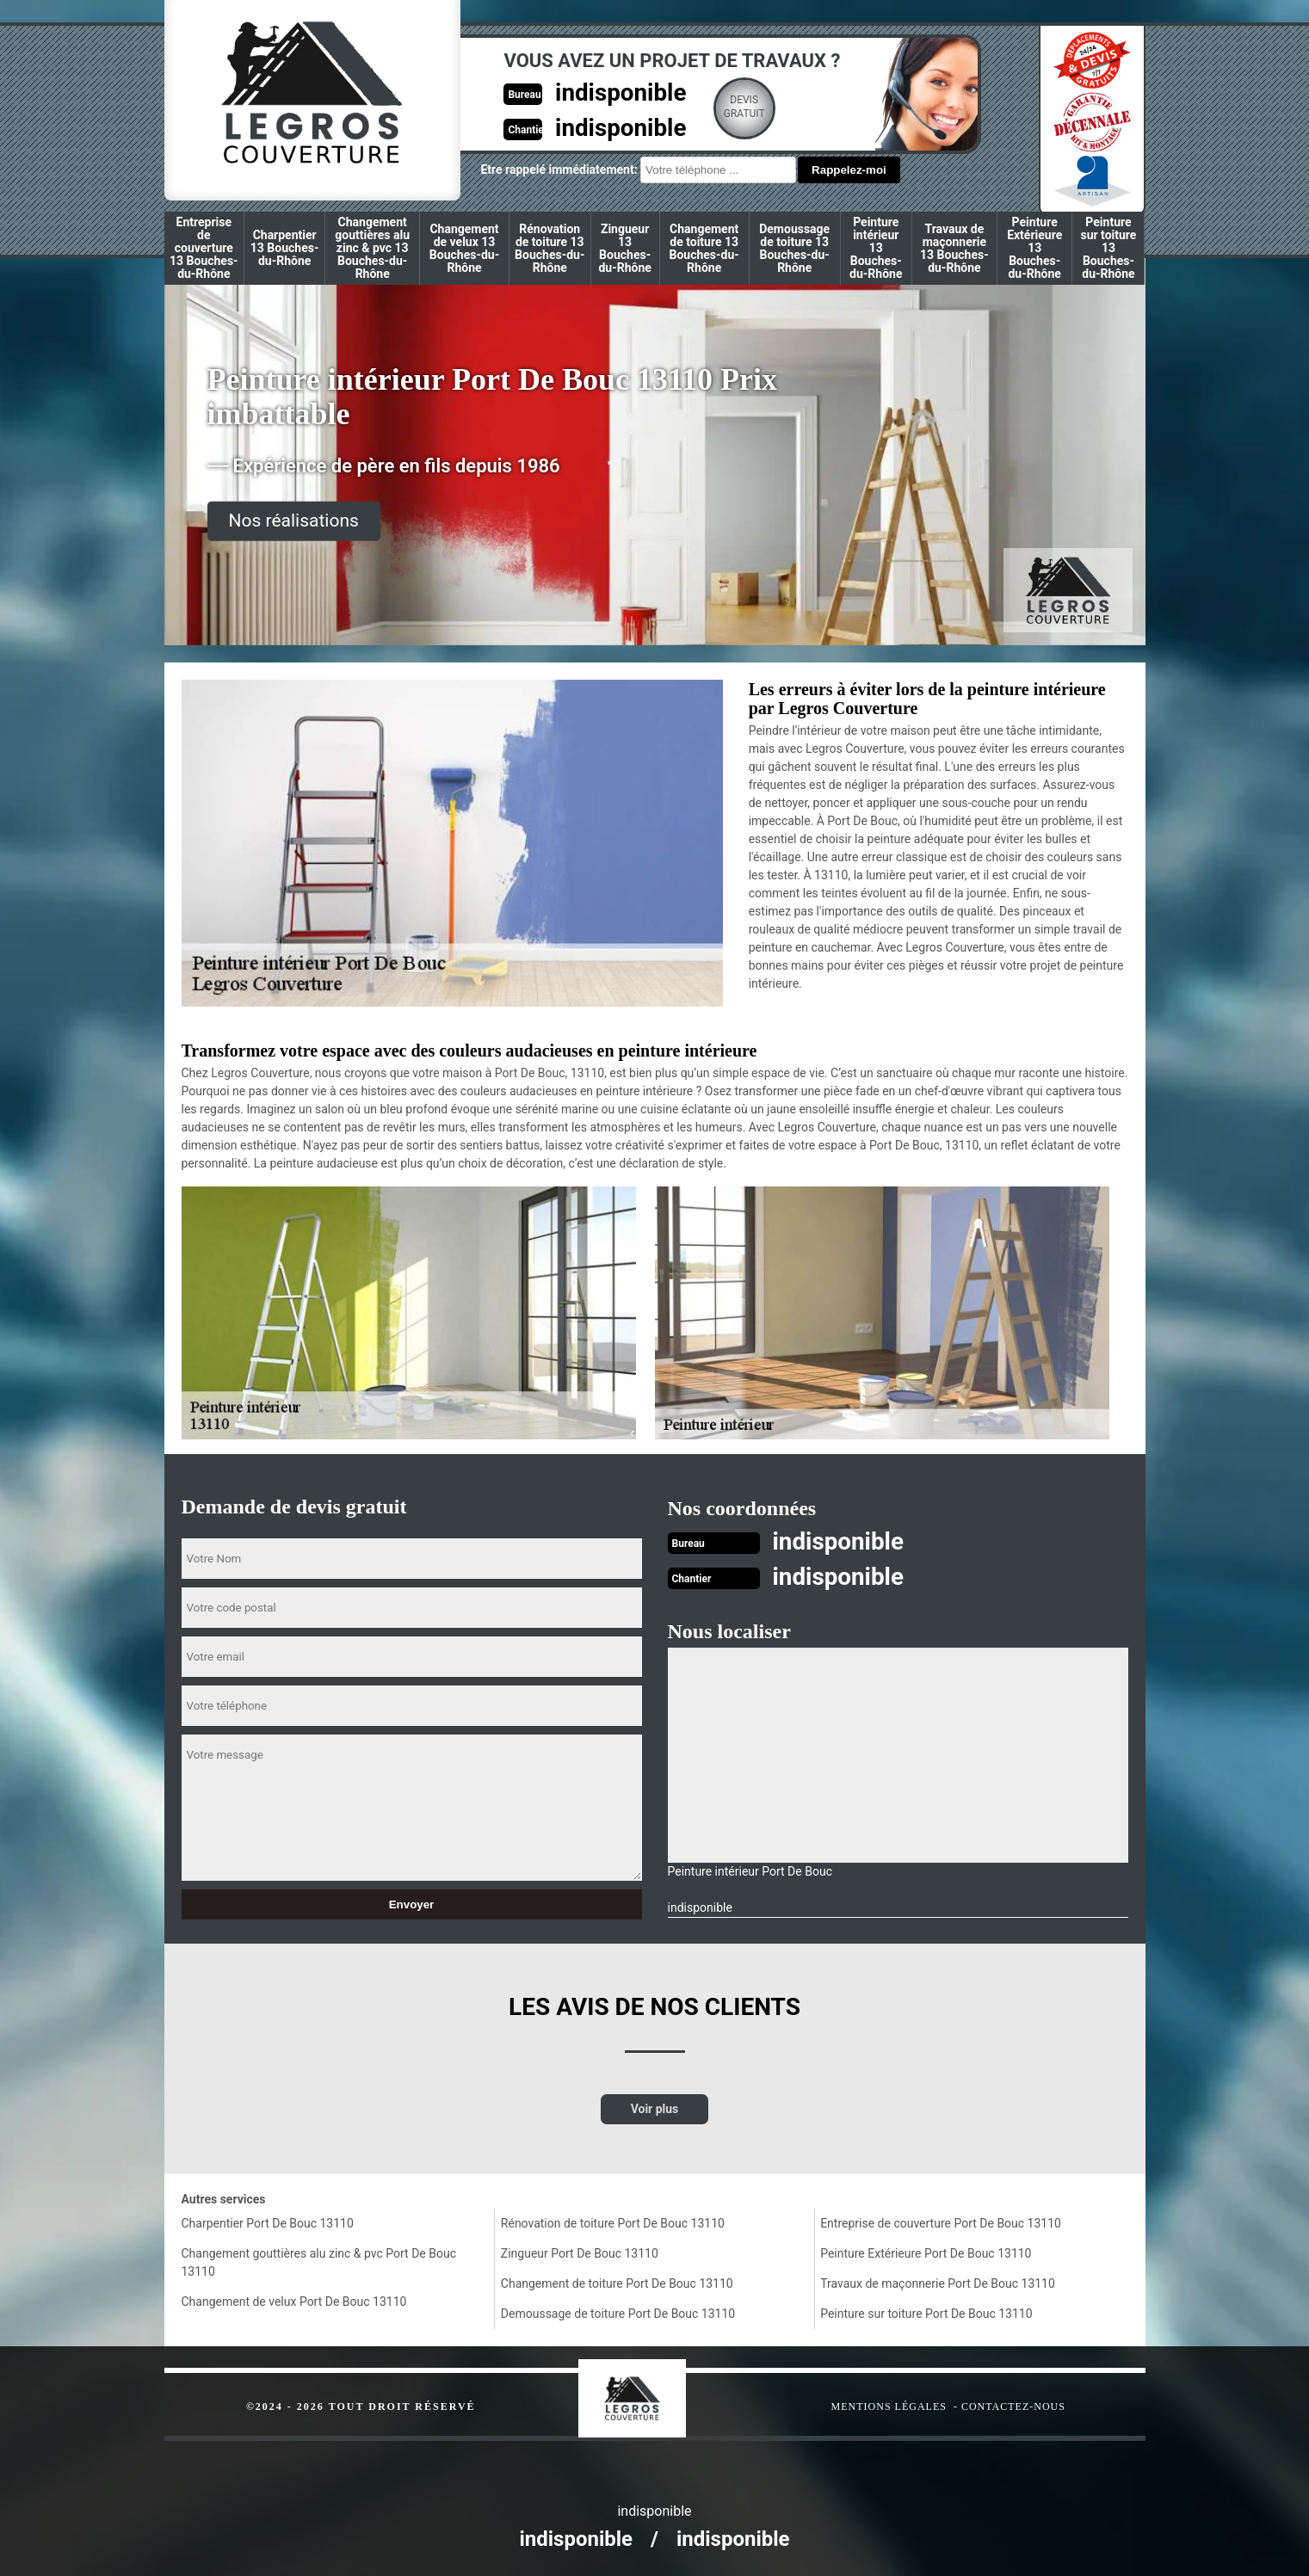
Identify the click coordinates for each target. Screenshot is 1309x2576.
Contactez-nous (1013, 2405)
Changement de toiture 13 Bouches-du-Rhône (703, 248)
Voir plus (655, 2107)
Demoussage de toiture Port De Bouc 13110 (618, 2312)
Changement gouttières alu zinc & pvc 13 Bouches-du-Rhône (372, 247)
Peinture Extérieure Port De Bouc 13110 (925, 2252)
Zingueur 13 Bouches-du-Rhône (624, 248)
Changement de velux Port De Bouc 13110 (294, 2300)
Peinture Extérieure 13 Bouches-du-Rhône (1034, 247)
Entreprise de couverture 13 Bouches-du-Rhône (204, 247)
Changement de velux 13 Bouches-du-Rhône (464, 248)
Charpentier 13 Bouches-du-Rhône (284, 248)
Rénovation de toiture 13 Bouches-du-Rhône (549, 248)
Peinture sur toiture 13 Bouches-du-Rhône (1108, 247)
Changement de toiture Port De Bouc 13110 (617, 2282)
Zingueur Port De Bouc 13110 (579, 2252)
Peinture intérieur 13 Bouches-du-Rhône (875, 247)
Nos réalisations (294, 520)
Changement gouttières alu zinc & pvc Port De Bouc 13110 (319, 2261)
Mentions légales (889, 2405)
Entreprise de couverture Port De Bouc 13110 (940, 2221)
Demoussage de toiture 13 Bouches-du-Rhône (794, 248)
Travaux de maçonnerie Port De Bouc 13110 (937, 2282)
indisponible (596, 92)
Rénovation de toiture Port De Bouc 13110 (613, 2221)
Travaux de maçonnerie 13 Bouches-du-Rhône (954, 248)
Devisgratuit (722, 107)
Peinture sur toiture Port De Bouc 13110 (926, 2312)
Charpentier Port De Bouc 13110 (268, 2221)
